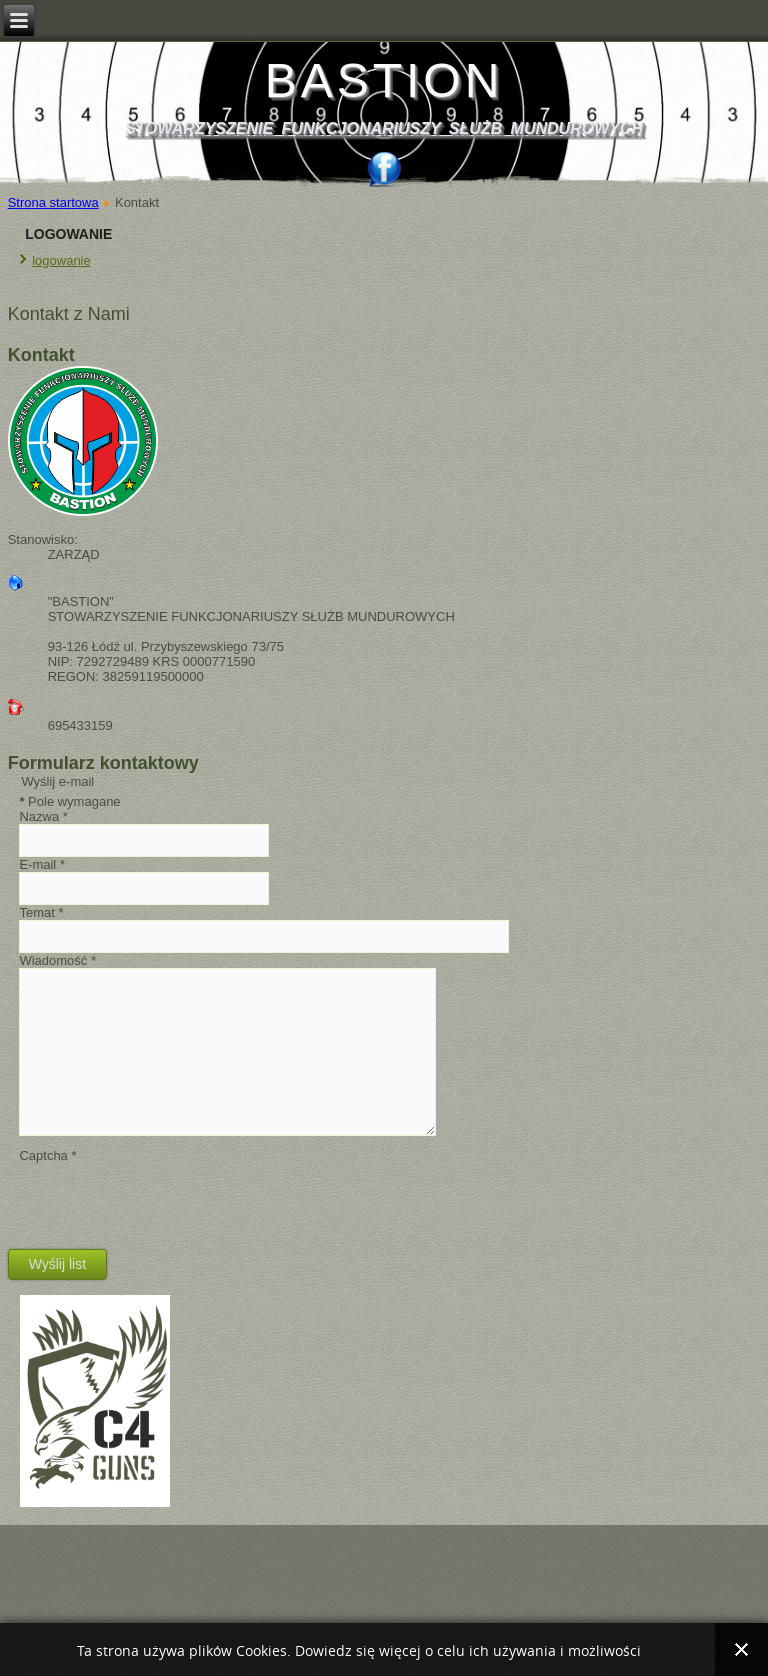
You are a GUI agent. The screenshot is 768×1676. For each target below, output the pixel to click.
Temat (41, 912)
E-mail (42, 864)
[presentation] (171, 1202)
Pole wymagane (69, 801)
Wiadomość (57, 960)
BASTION (384, 80)
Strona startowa (53, 202)
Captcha (47, 1155)
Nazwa (43, 816)
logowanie (61, 260)
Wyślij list (57, 1264)
